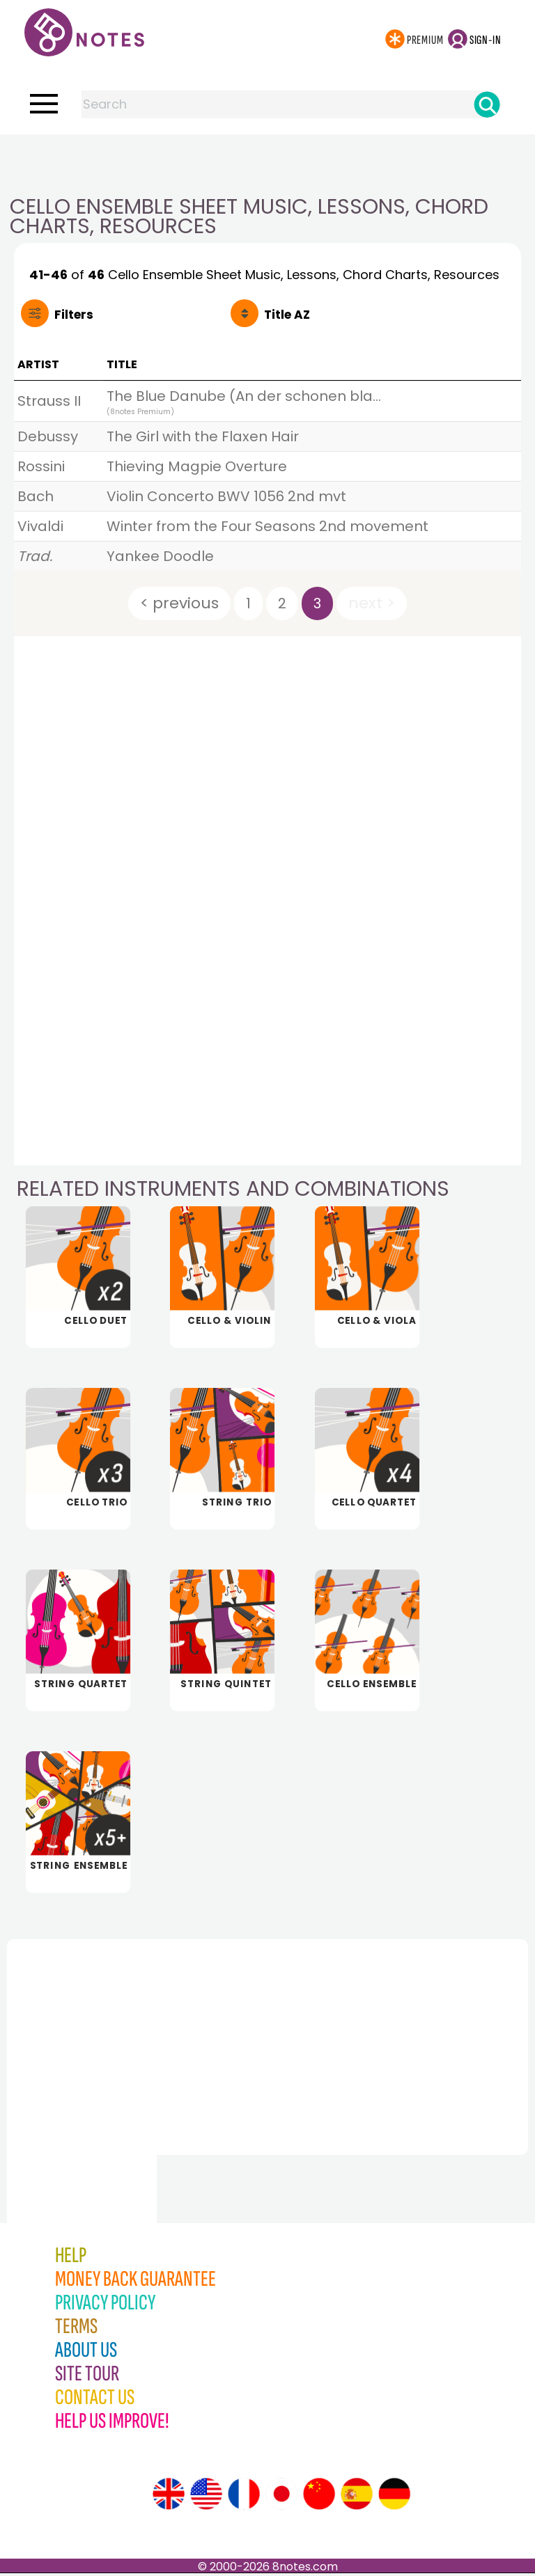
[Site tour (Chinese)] (319, 2496)
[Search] (487, 104)
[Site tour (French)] (243, 2496)
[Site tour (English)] (168, 2496)
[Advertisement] (267, 162)
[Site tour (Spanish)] (356, 2496)
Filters (73, 314)
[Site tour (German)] (394, 2496)
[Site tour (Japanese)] (281, 2496)
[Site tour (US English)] (206, 2496)
